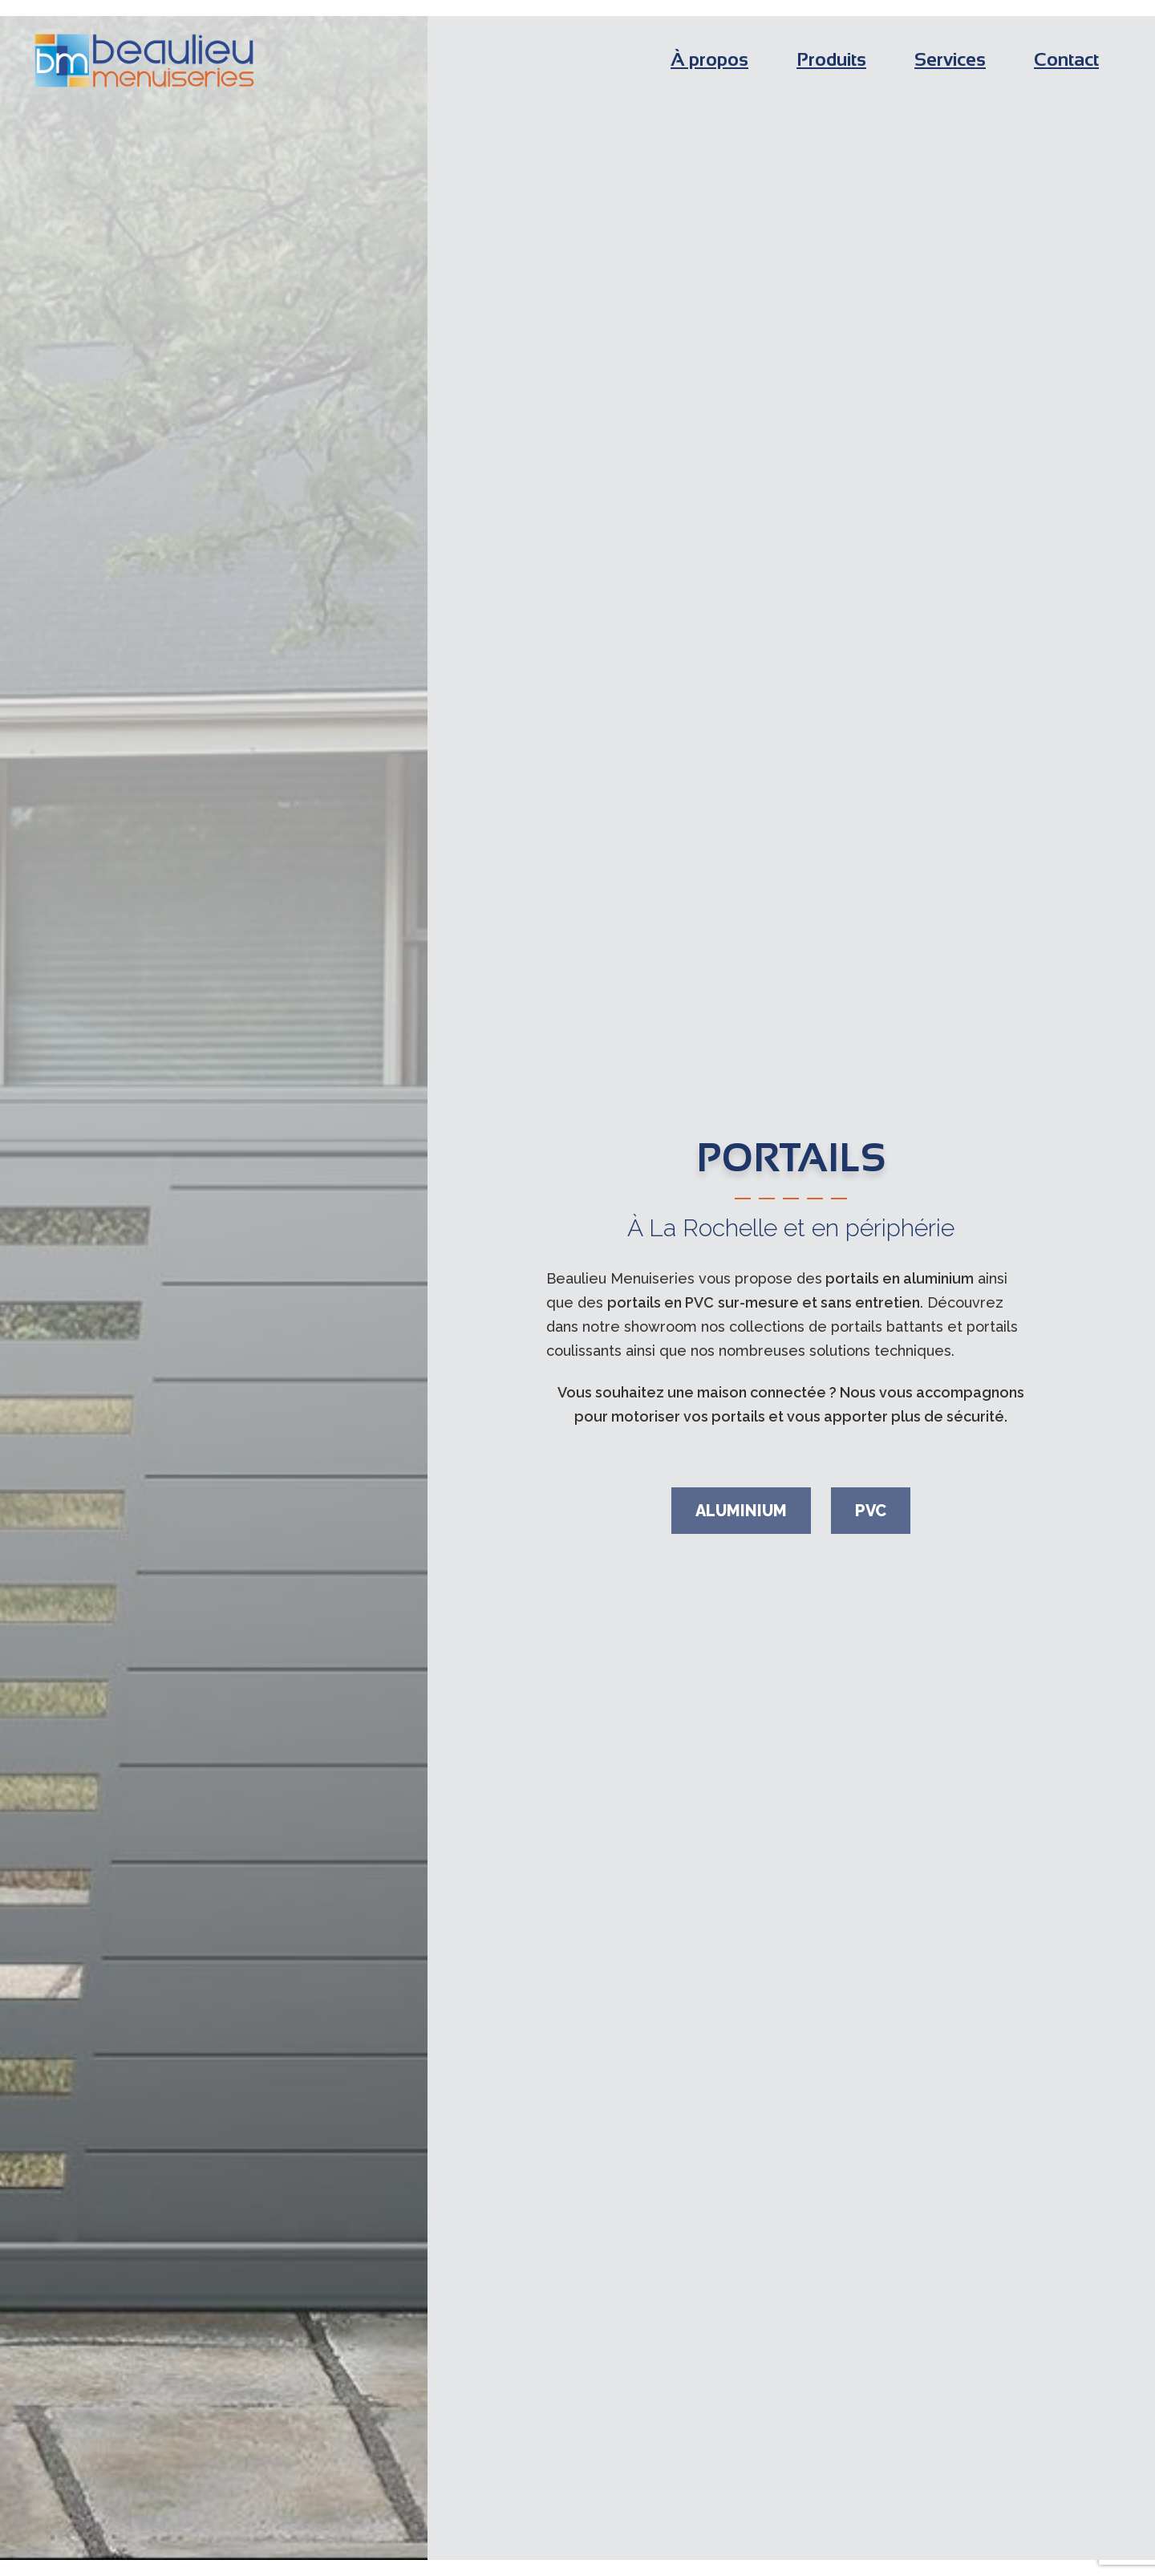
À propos (709, 59)
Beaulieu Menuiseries (144, 60)
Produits (831, 59)
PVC (870, 1510)
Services (950, 59)
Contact (1066, 59)
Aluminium (741, 1510)
